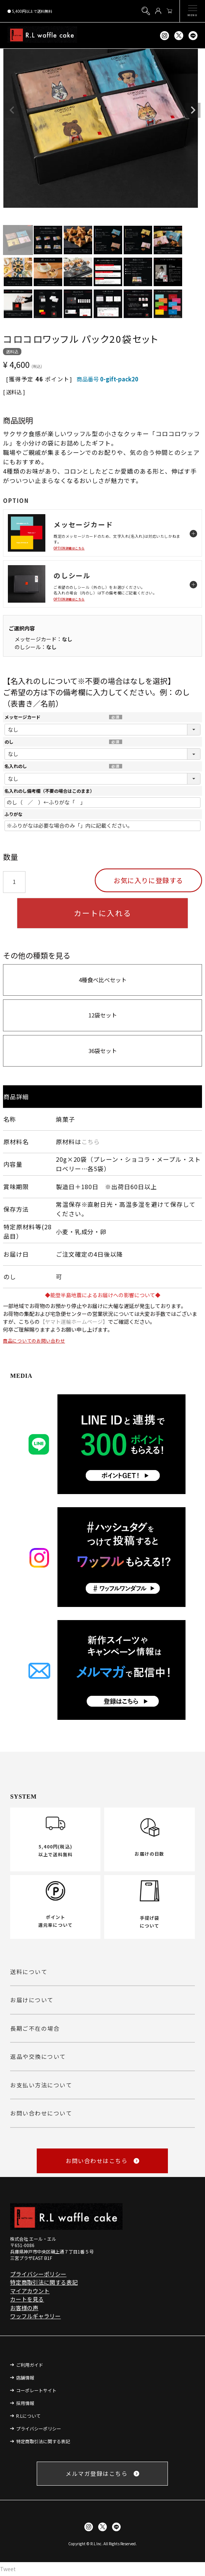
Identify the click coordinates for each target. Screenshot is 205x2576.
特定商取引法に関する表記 (44, 2282)
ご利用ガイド (29, 2364)
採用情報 (25, 2403)
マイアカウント (29, 2291)
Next (193, 110)
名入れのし (15, 766)
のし (8, 741)
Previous (11, 110)
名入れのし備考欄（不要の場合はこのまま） (49, 791)
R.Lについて (28, 2415)
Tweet (8, 2569)
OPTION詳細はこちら (69, 548)
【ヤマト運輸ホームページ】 (74, 1321)
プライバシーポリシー (38, 2274)
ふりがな (13, 814)
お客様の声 (24, 2308)
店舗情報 (25, 2377)
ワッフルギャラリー (35, 2316)
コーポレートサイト (36, 2390)
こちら (90, 1141)
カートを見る (27, 2299)
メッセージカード (22, 717)
